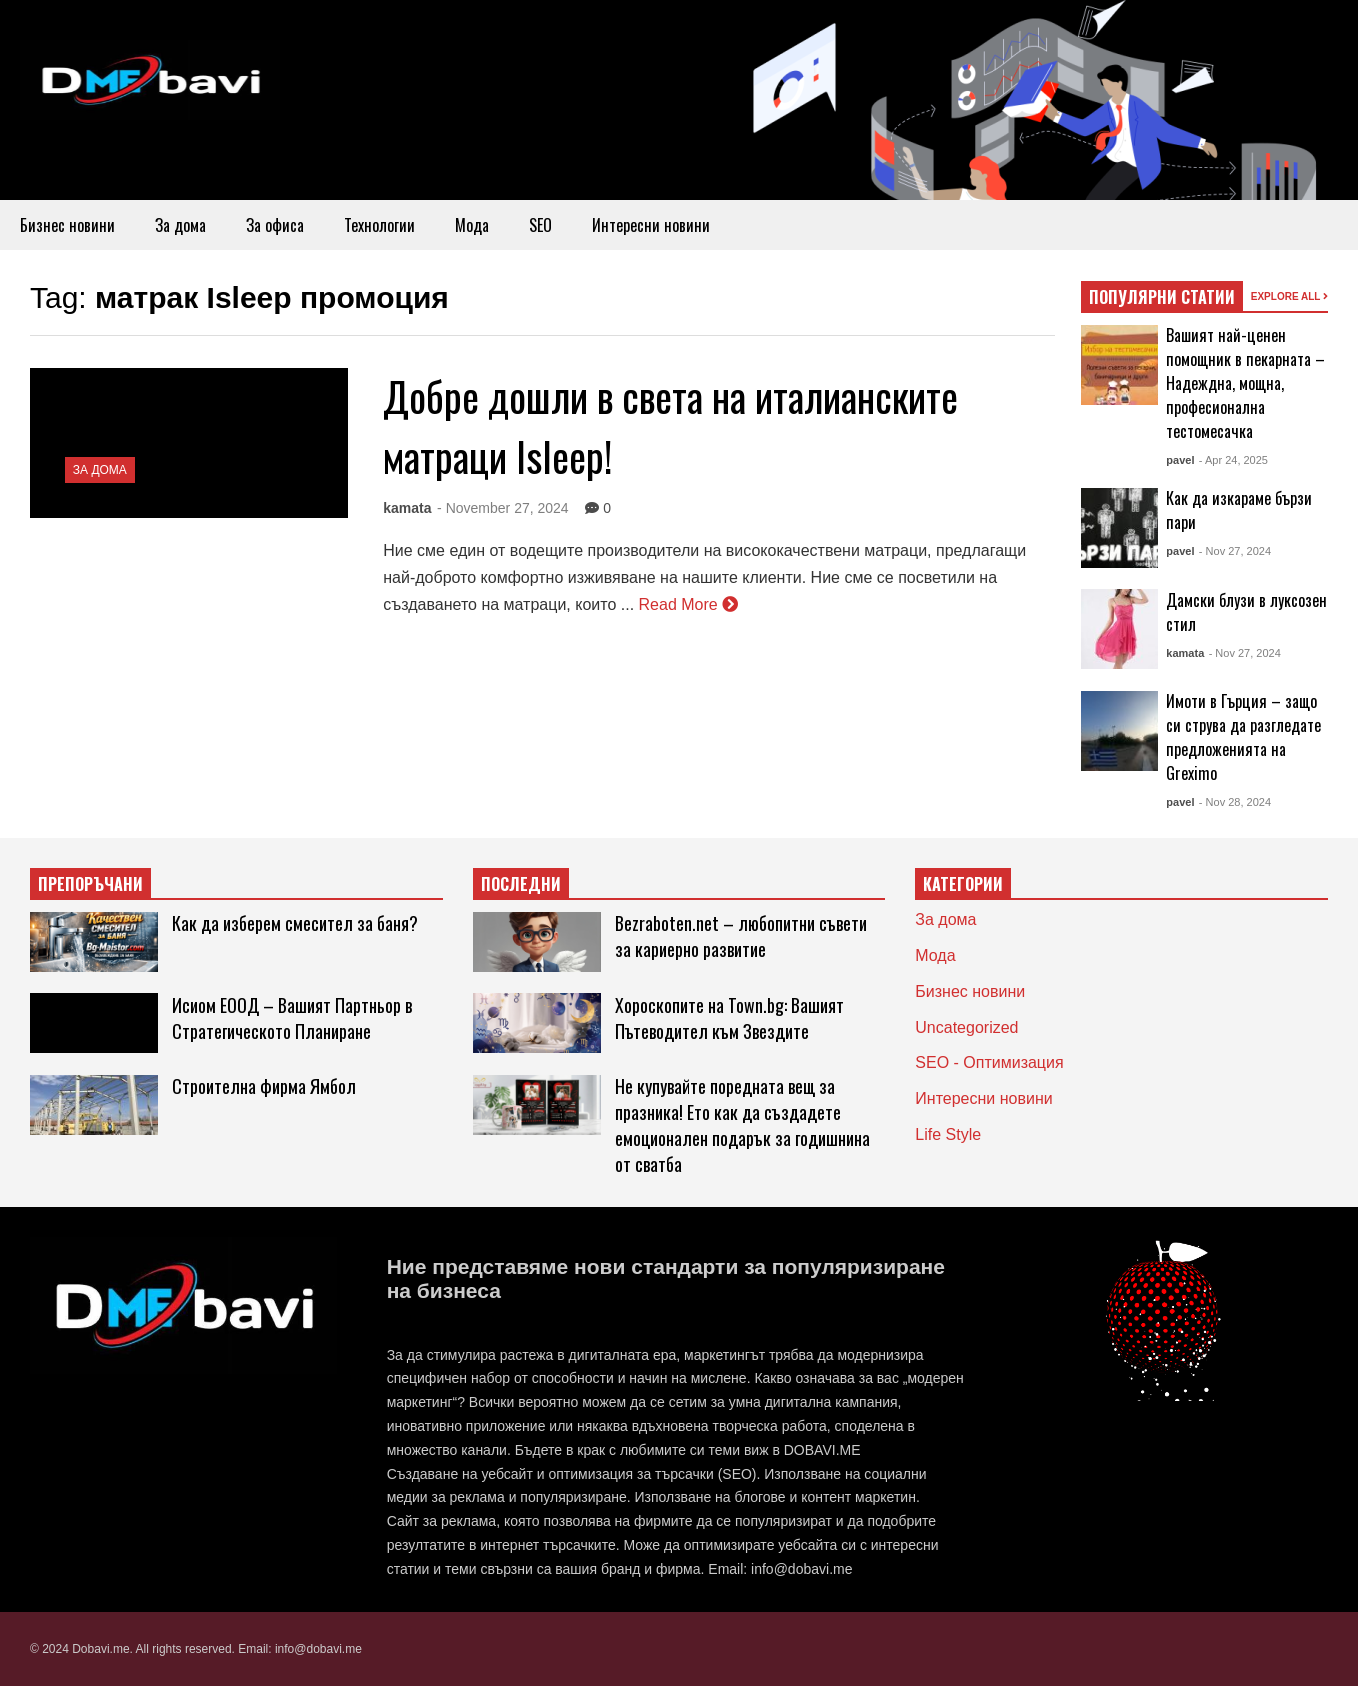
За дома (180, 225)
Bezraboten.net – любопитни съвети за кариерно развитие (741, 936)
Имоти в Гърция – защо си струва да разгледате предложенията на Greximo (1243, 737)
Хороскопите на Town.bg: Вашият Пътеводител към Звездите (729, 1018)
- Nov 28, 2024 (1235, 802)
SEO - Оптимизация (989, 1062)
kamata (407, 508)
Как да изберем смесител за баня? (295, 923)
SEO (540, 225)
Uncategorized (966, 1027)
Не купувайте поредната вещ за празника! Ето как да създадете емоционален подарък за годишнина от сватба (742, 1125)
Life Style (948, 1134)
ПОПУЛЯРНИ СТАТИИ (1162, 297)
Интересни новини (651, 225)
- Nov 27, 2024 (1235, 551)
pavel (1180, 460)
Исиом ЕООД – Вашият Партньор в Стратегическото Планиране (292, 1018)
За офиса (275, 225)
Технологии (379, 225)
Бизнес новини (67, 225)
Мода (472, 225)
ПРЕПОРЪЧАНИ (90, 884)
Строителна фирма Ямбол (264, 1086)
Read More (689, 604)
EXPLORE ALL (1289, 296)
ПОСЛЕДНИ (521, 884)
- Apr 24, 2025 (1233, 460)
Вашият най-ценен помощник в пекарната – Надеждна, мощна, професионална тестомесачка (1245, 383)
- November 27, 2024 (503, 508)
